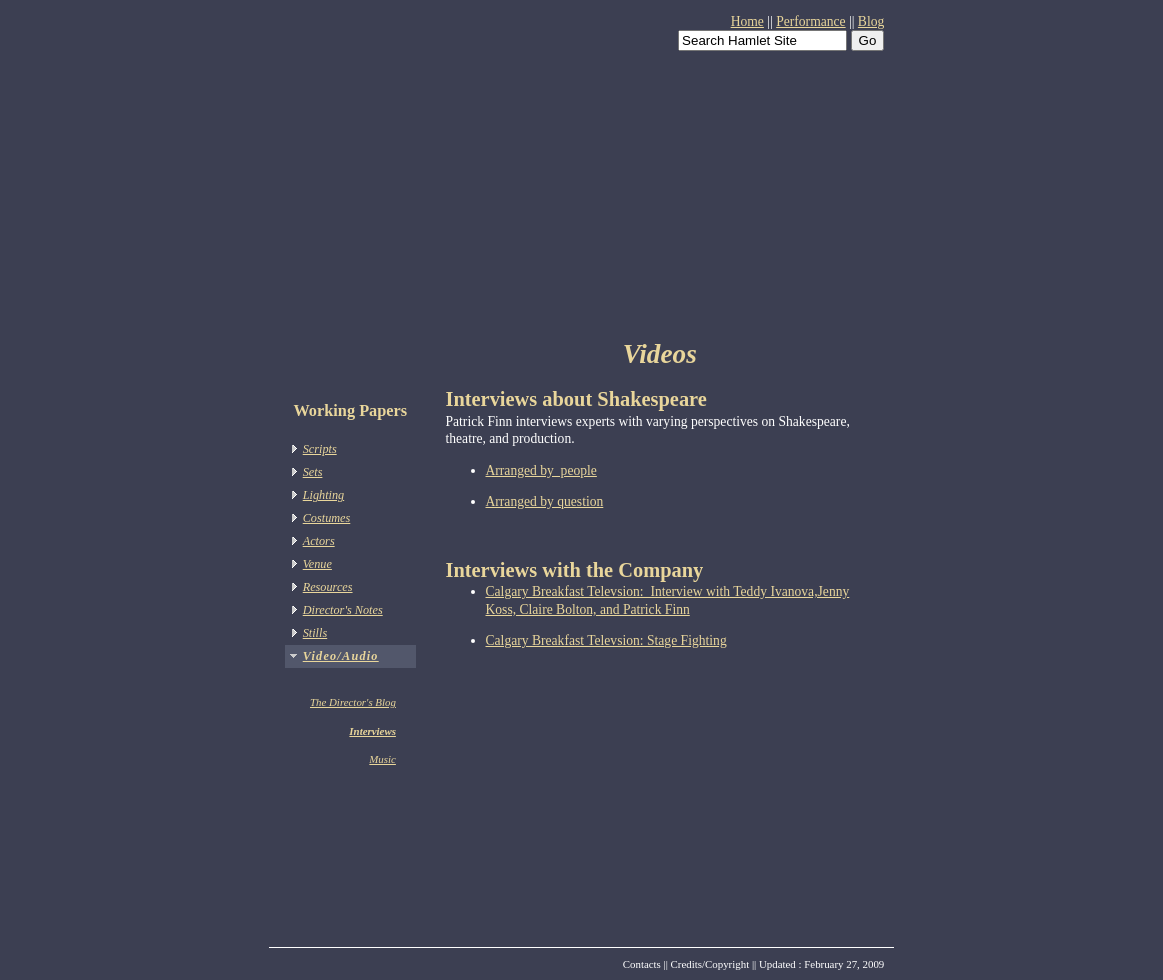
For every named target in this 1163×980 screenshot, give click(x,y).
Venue (317, 564)
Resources (328, 587)
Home (747, 21)
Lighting (323, 495)
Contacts (642, 964)
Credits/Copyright (710, 964)
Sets (313, 472)
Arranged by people (541, 470)
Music (382, 759)
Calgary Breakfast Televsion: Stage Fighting (606, 640)
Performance (810, 21)
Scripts (320, 449)
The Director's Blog (353, 702)
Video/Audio (341, 656)
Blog (871, 21)
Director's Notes (343, 610)
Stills (315, 633)
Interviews (372, 731)
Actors (319, 541)
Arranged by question (545, 501)
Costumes (327, 518)
